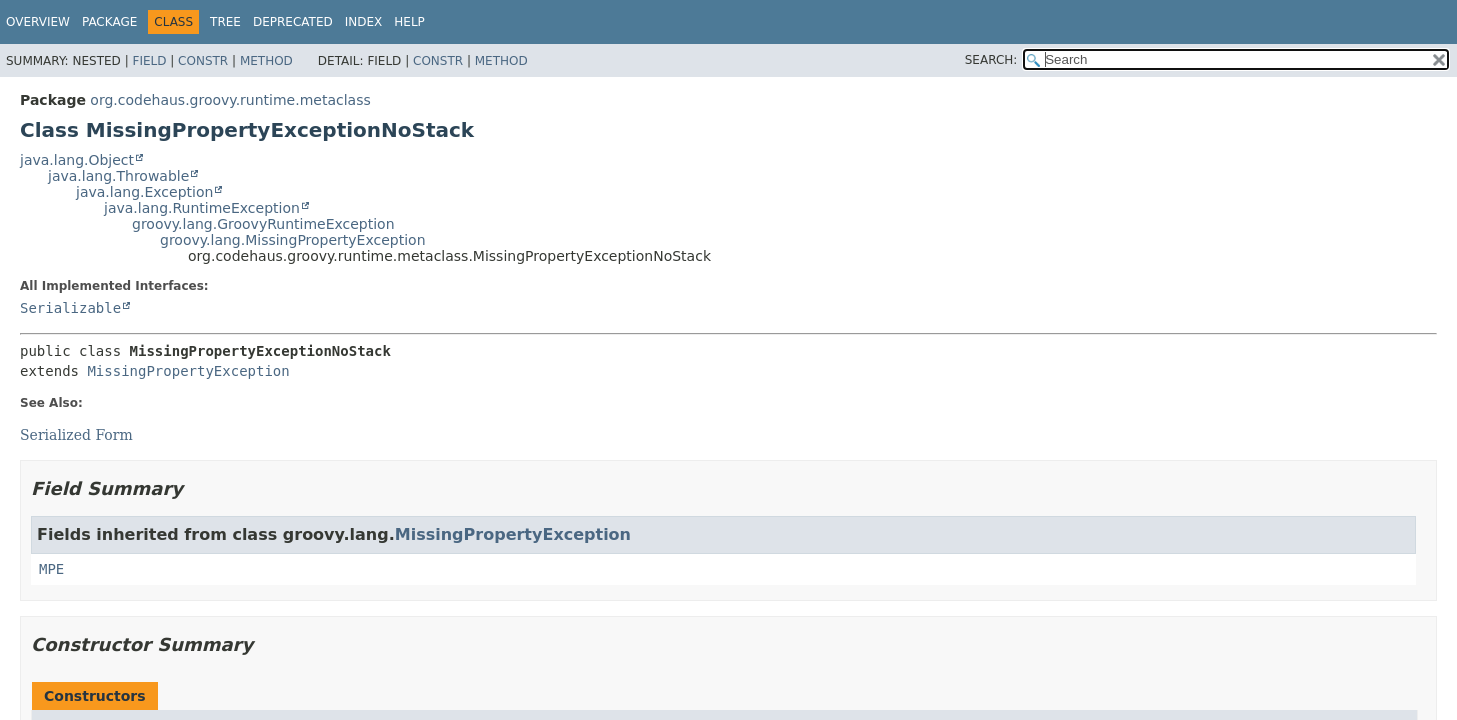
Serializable (70, 308)
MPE (51, 569)
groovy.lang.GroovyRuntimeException (263, 224)
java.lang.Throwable (118, 176)
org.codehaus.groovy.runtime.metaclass (230, 100)
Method (266, 61)
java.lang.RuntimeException (202, 208)
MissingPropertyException (188, 371)
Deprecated (293, 22)
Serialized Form (76, 435)
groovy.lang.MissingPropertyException (293, 240)
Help (409, 22)
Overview (38, 22)
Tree (225, 22)
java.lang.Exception (144, 192)
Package (109, 22)
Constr (203, 61)
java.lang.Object (77, 160)
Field (149, 61)
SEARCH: (991, 60)
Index (364, 22)
